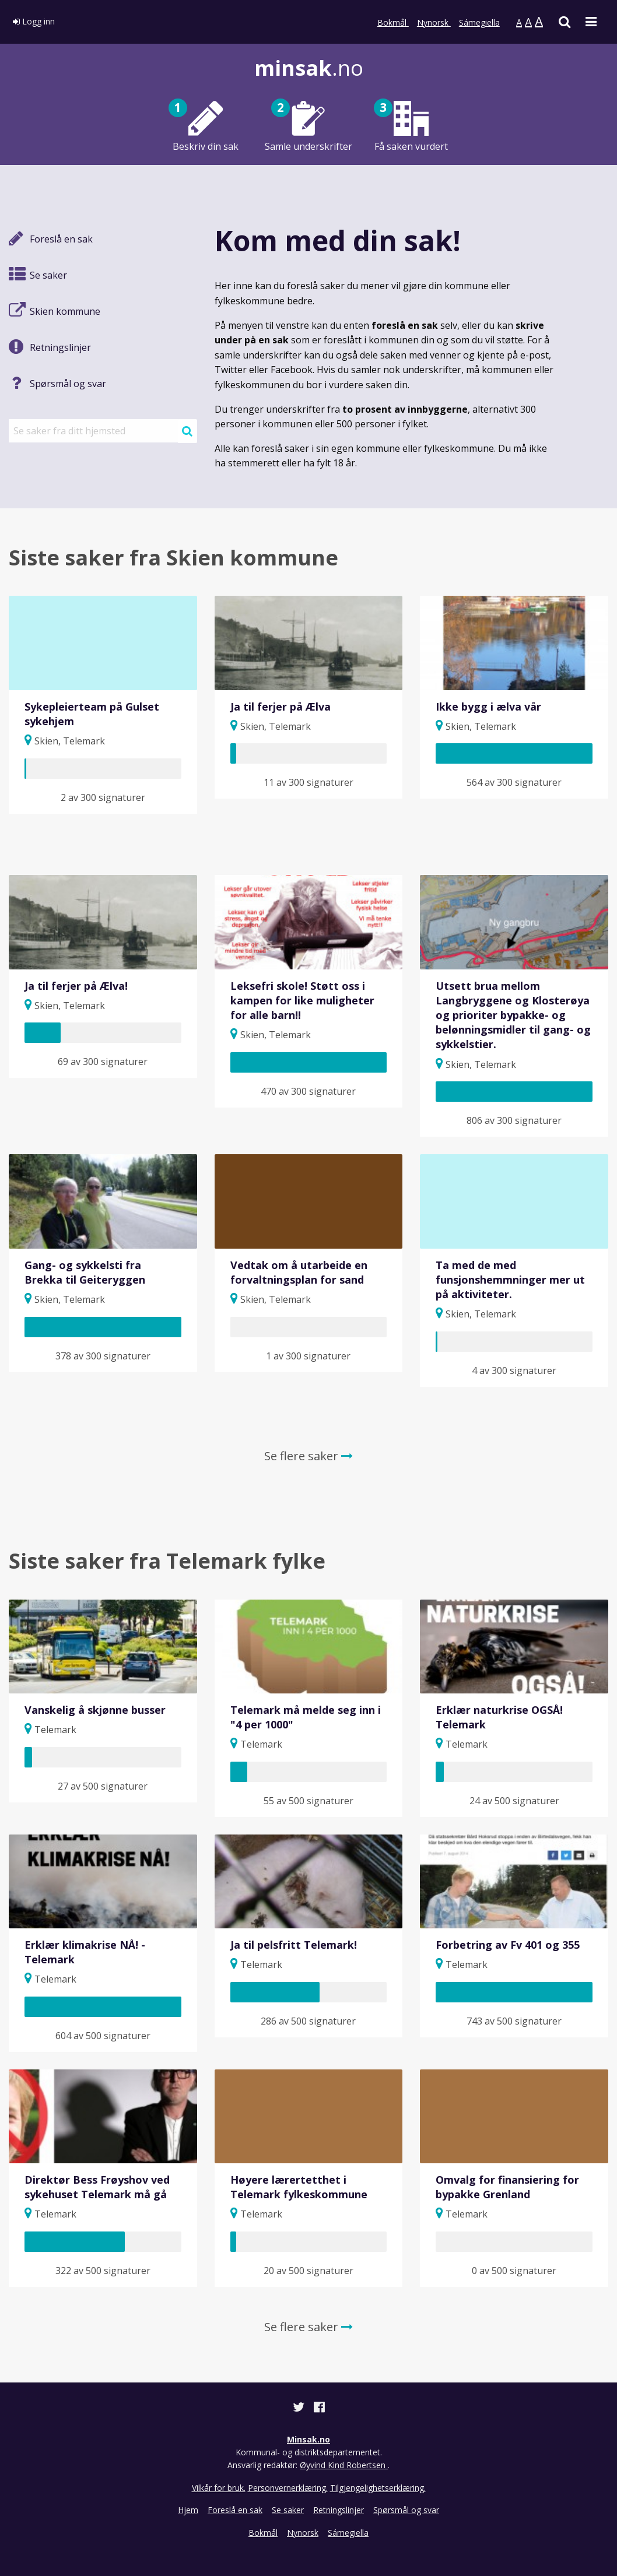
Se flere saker (308, 1456)
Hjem (188, 2509)
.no (308, 68)
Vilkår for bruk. (219, 2487)
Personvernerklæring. (288, 2487)
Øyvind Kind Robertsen (344, 2464)
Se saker (288, 2509)
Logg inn (34, 21)
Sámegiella (479, 22)
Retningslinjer (338, 2509)
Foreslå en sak (235, 2509)
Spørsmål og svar (406, 2509)
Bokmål (393, 22)
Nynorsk (434, 22)
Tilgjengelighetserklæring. (378, 2487)
